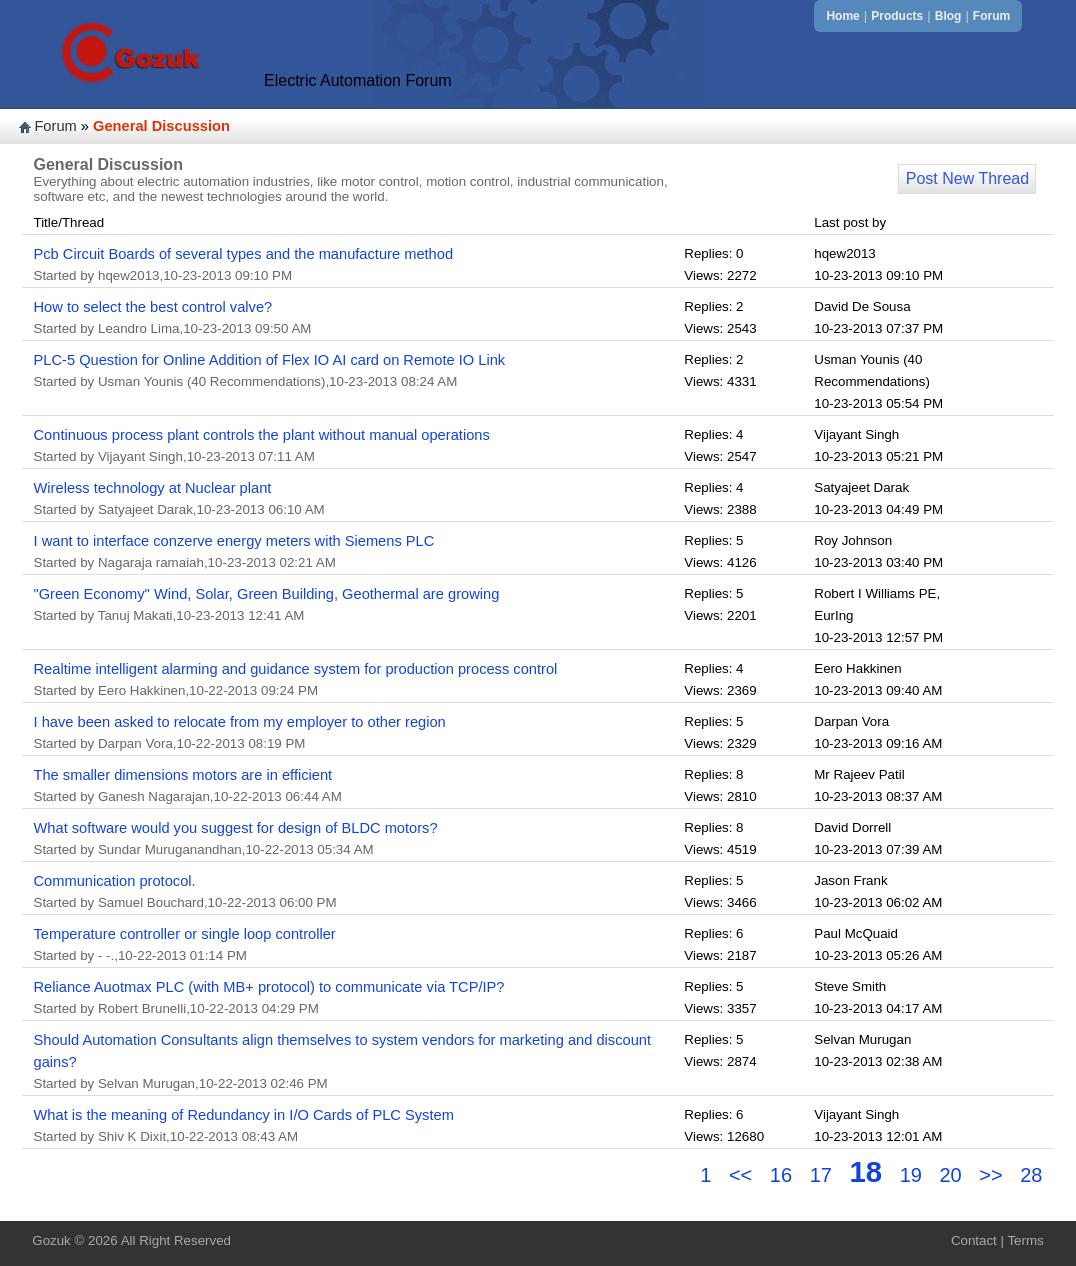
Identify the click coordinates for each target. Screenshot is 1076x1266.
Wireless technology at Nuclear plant (153, 488)
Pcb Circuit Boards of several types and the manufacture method (244, 254)
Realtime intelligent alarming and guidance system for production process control (296, 669)
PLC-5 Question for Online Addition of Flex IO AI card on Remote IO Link (270, 360)
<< (743, 1175)
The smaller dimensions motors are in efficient (183, 775)
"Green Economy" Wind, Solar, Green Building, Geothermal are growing (267, 594)
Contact (974, 1240)
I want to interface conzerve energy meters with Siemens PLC (234, 541)
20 (950, 1175)
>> (993, 1175)
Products (897, 16)
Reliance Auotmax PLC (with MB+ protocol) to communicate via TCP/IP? (269, 987)
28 (1031, 1175)
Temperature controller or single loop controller (185, 934)
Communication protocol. (115, 881)
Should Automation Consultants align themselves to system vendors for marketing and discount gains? (343, 1051)
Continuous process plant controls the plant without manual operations (262, 435)
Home (842, 16)
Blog (948, 16)
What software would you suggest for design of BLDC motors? (236, 828)
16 (781, 1175)
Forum (991, 16)
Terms (1025, 1240)
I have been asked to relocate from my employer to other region (240, 722)
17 (821, 1175)
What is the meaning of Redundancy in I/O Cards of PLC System (244, 1115)
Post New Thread (967, 178)
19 (911, 1175)
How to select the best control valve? (153, 307)
